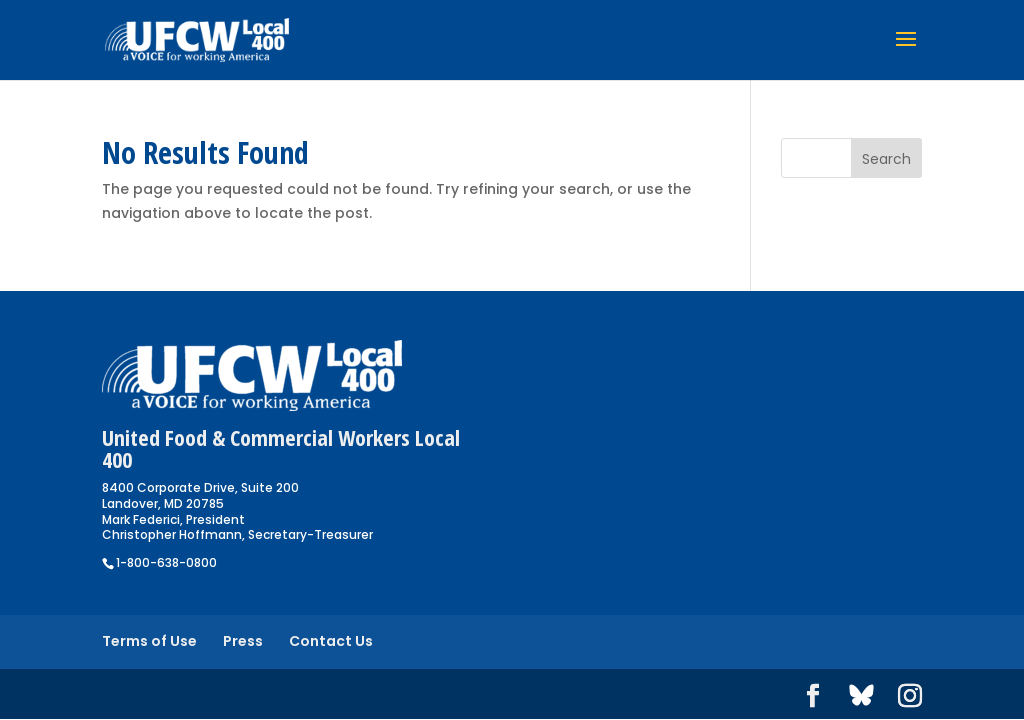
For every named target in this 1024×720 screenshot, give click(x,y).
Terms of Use (149, 641)
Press (243, 641)
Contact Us (331, 641)
